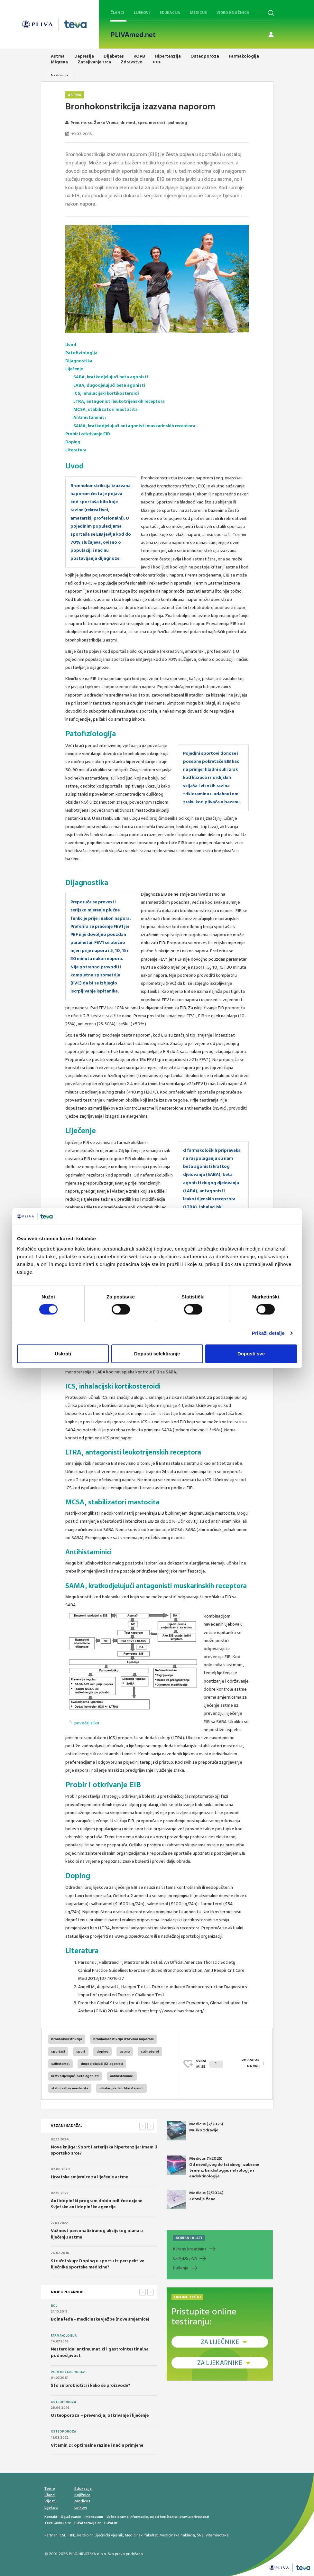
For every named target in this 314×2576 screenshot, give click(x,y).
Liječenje (74, 369)
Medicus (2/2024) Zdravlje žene (195, 2199)
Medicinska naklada (177, 2535)
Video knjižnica (233, 12)
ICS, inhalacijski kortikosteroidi (106, 393)
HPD (72, 2535)
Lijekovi (142, 12)
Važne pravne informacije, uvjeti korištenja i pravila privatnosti (157, 2517)
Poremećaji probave (69, 2372)
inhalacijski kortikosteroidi (121, 2088)
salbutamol (60, 2064)
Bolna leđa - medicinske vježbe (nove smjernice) (100, 2319)
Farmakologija (64, 2336)
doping (102, 2051)
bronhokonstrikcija (66, 2039)
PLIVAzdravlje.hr (87, 2523)
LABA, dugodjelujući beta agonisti (109, 385)
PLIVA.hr (110, 2523)
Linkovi (80, 2507)
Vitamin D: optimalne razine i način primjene (97, 2445)
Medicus (198, 12)
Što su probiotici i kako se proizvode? (90, 2385)
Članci (117, 12)
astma (125, 2051)
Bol (54, 2306)
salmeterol (150, 2051)
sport (80, 2051)
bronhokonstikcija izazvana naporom (123, 2039)
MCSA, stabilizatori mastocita (105, 409)
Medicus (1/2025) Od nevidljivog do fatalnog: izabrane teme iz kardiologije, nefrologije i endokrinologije (213, 2167)
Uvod (71, 344)
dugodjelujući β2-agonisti (102, 2064)
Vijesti (50, 2501)
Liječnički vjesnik (109, 2535)
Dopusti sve (251, 1353)
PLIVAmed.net (133, 35)
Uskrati (63, 1353)
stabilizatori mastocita (69, 2088)
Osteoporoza (63, 2402)
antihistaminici (122, 2076)
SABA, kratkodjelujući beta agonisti (110, 377)
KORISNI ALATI (189, 2238)
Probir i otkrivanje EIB (87, 434)
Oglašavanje (71, 2517)
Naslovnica (59, 75)
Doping (73, 442)
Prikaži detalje (268, 1333)
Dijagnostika (79, 361)
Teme (49, 2488)
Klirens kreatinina (190, 2249)
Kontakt (50, 2517)
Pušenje (181, 2268)
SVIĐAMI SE (209, 2064)
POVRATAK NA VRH (251, 2064)
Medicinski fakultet (141, 2535)
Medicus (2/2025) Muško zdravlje (195, 2130)
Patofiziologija (81, 352)
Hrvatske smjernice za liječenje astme (89, 2177)
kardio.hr (85, 2535)
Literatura (76, 450)
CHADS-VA (185, 2258)
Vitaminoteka (217, 2535)
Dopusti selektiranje (157, 1353)
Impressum (94, 2517)
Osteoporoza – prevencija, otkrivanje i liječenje (100, 2415)
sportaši (58, 2051)
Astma (74, 95)
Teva (48, 2523)
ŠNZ (200, 2535)
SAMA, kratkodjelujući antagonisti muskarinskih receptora (134, 426)
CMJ (63, 2535)
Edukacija (170, 12)
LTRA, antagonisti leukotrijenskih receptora (119, 401)
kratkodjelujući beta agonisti (75, 2076)
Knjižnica (82, 2495)
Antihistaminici (89, 417)
